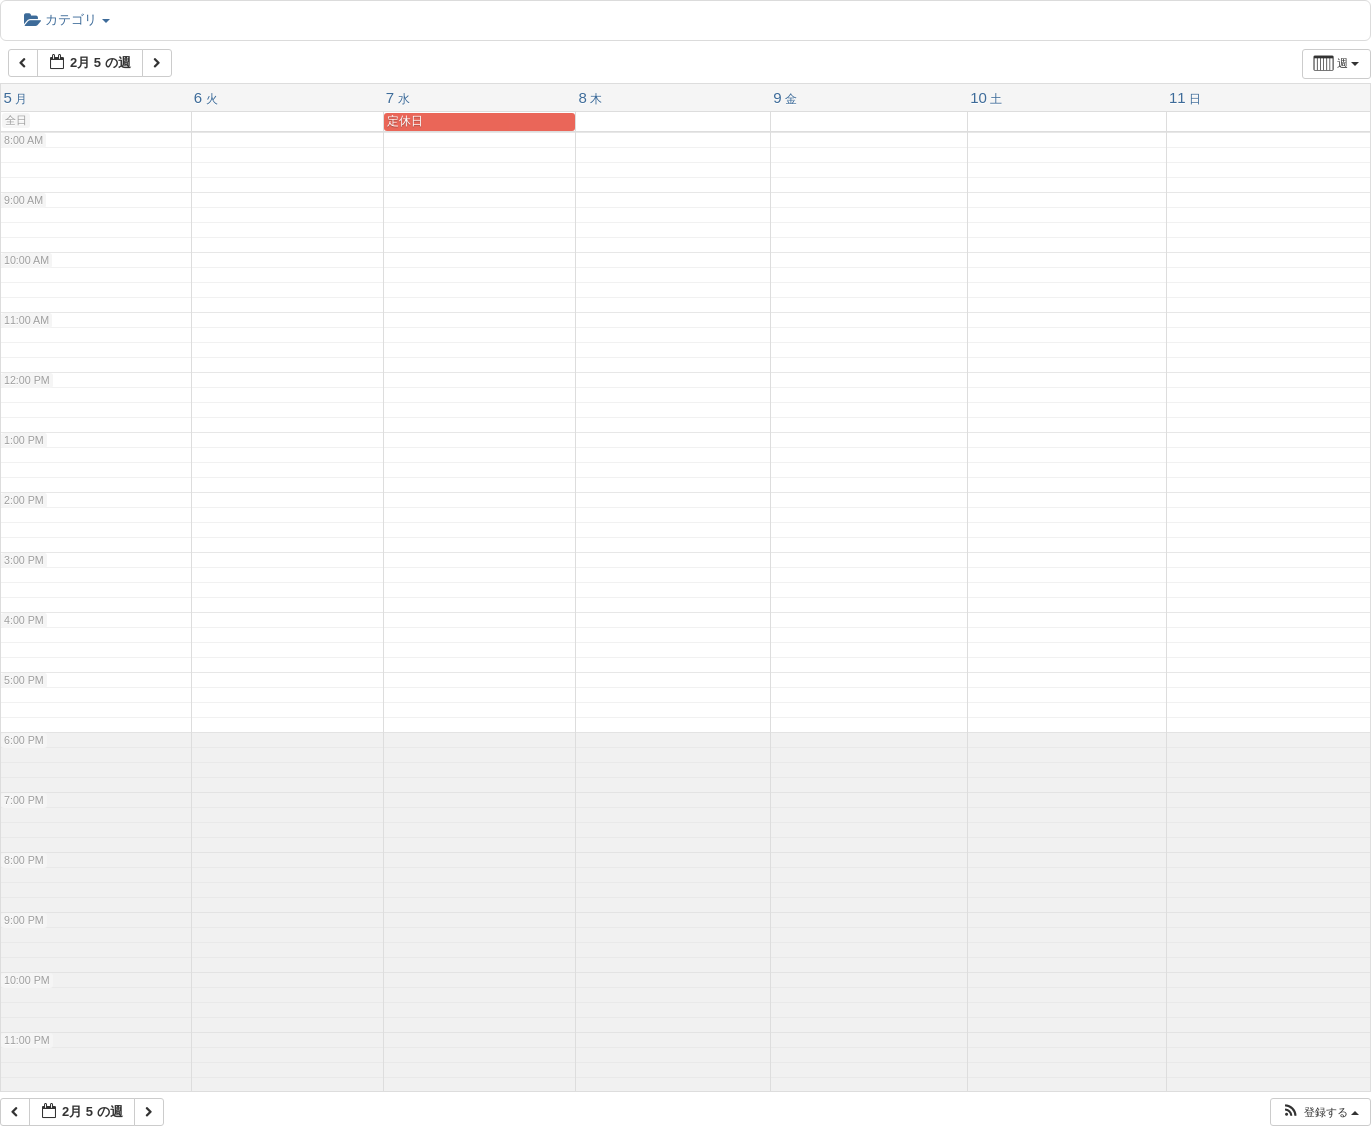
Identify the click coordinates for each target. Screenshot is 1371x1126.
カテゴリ (67, 19)
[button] (1320, 1112)
